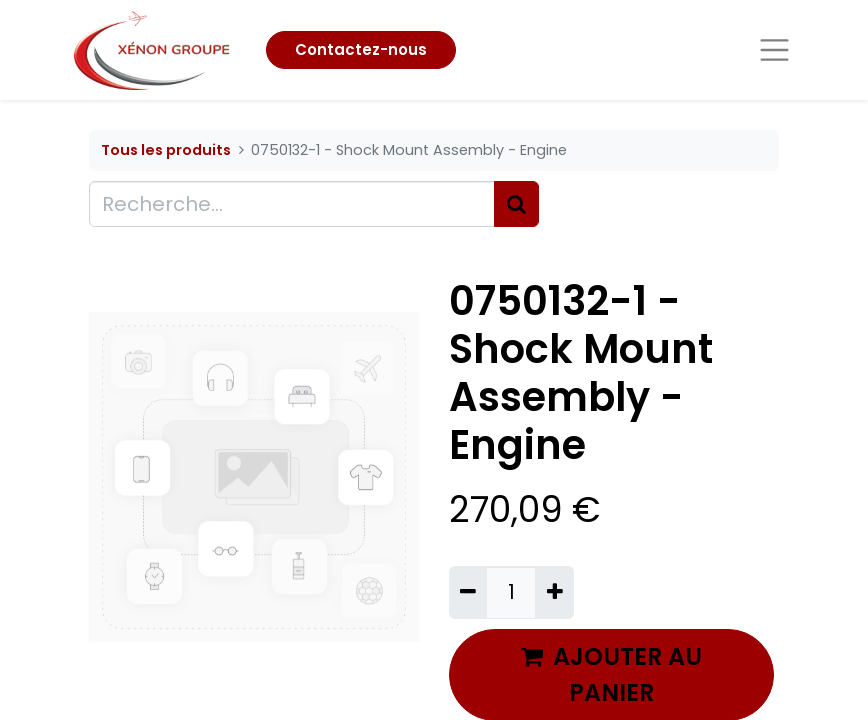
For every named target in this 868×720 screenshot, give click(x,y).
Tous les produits (166, 150)
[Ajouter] (554, 592)
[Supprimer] (468, 592)
